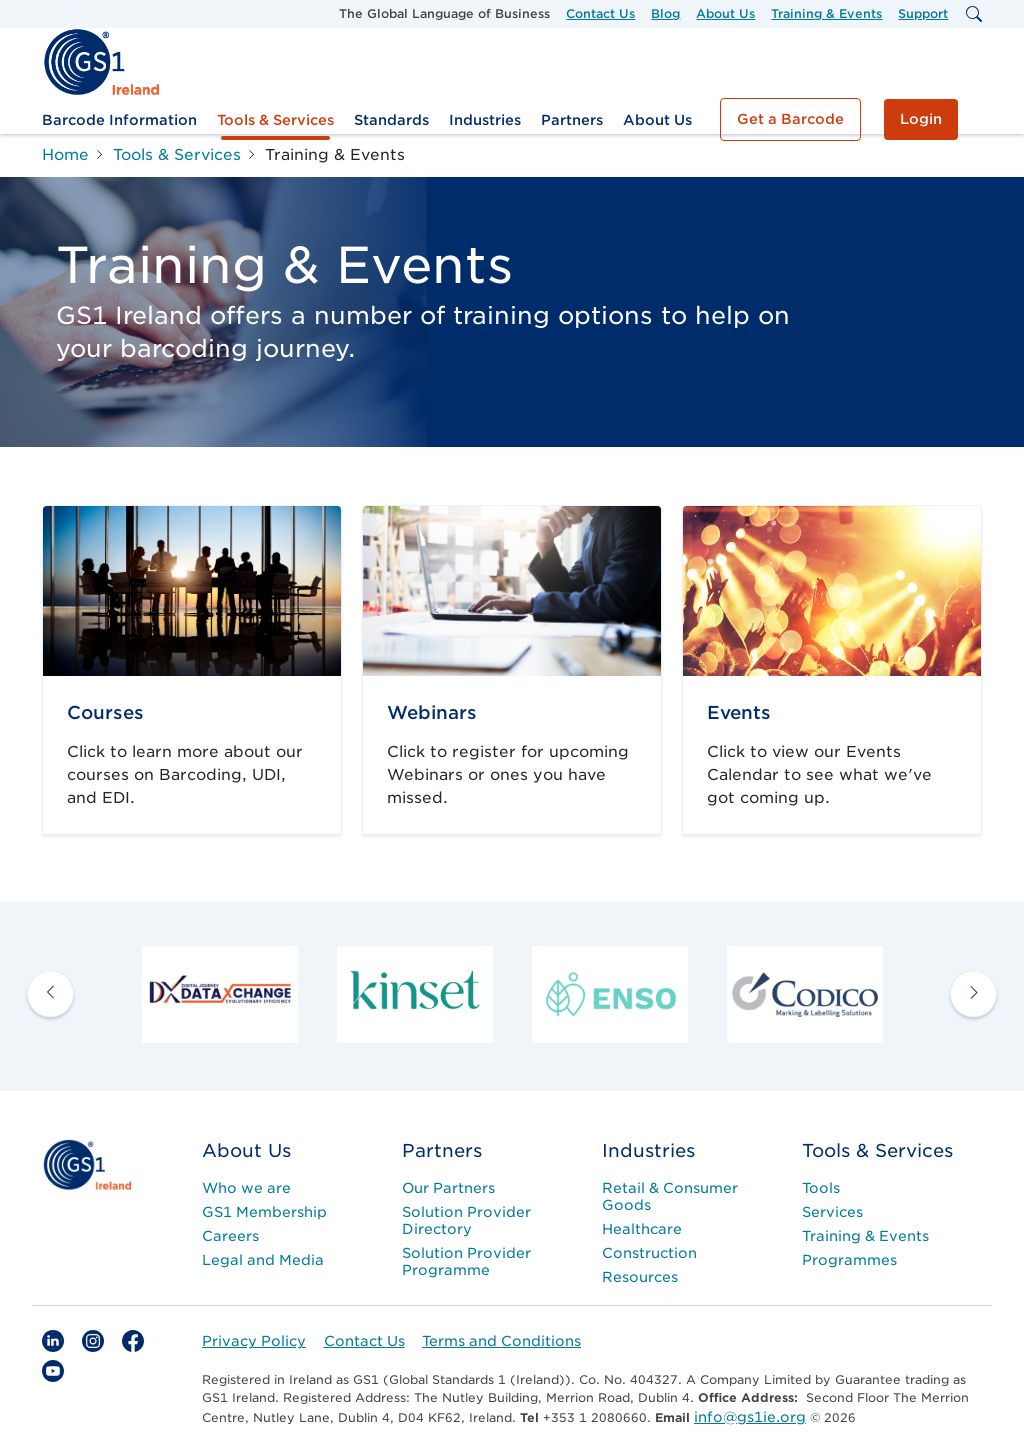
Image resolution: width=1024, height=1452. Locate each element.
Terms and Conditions (501, 1341)
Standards (391, 120)
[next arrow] (973, 994)
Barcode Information (119, 120)
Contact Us (600, 13)
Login (921, 119)
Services (832, 1212)
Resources (640, 1277)
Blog (665, 13)
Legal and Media (263, 1260)
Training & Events (826, 13)
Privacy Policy (254, 1341)
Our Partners (448, 1188)
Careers (230, 1236)
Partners (572, 120)
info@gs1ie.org (750, 1417)
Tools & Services (275, 120)
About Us (725, 13)
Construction (649, 1253)
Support (923, 13)
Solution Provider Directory (466, 1220)
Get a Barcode (790, 119)
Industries (485, 120)
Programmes (849, 1260)
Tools (821, 1188)
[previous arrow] (50, 994)
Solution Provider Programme (466, 1261)
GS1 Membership (264, 1212)
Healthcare (642, 1229)
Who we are (246, 1188)
